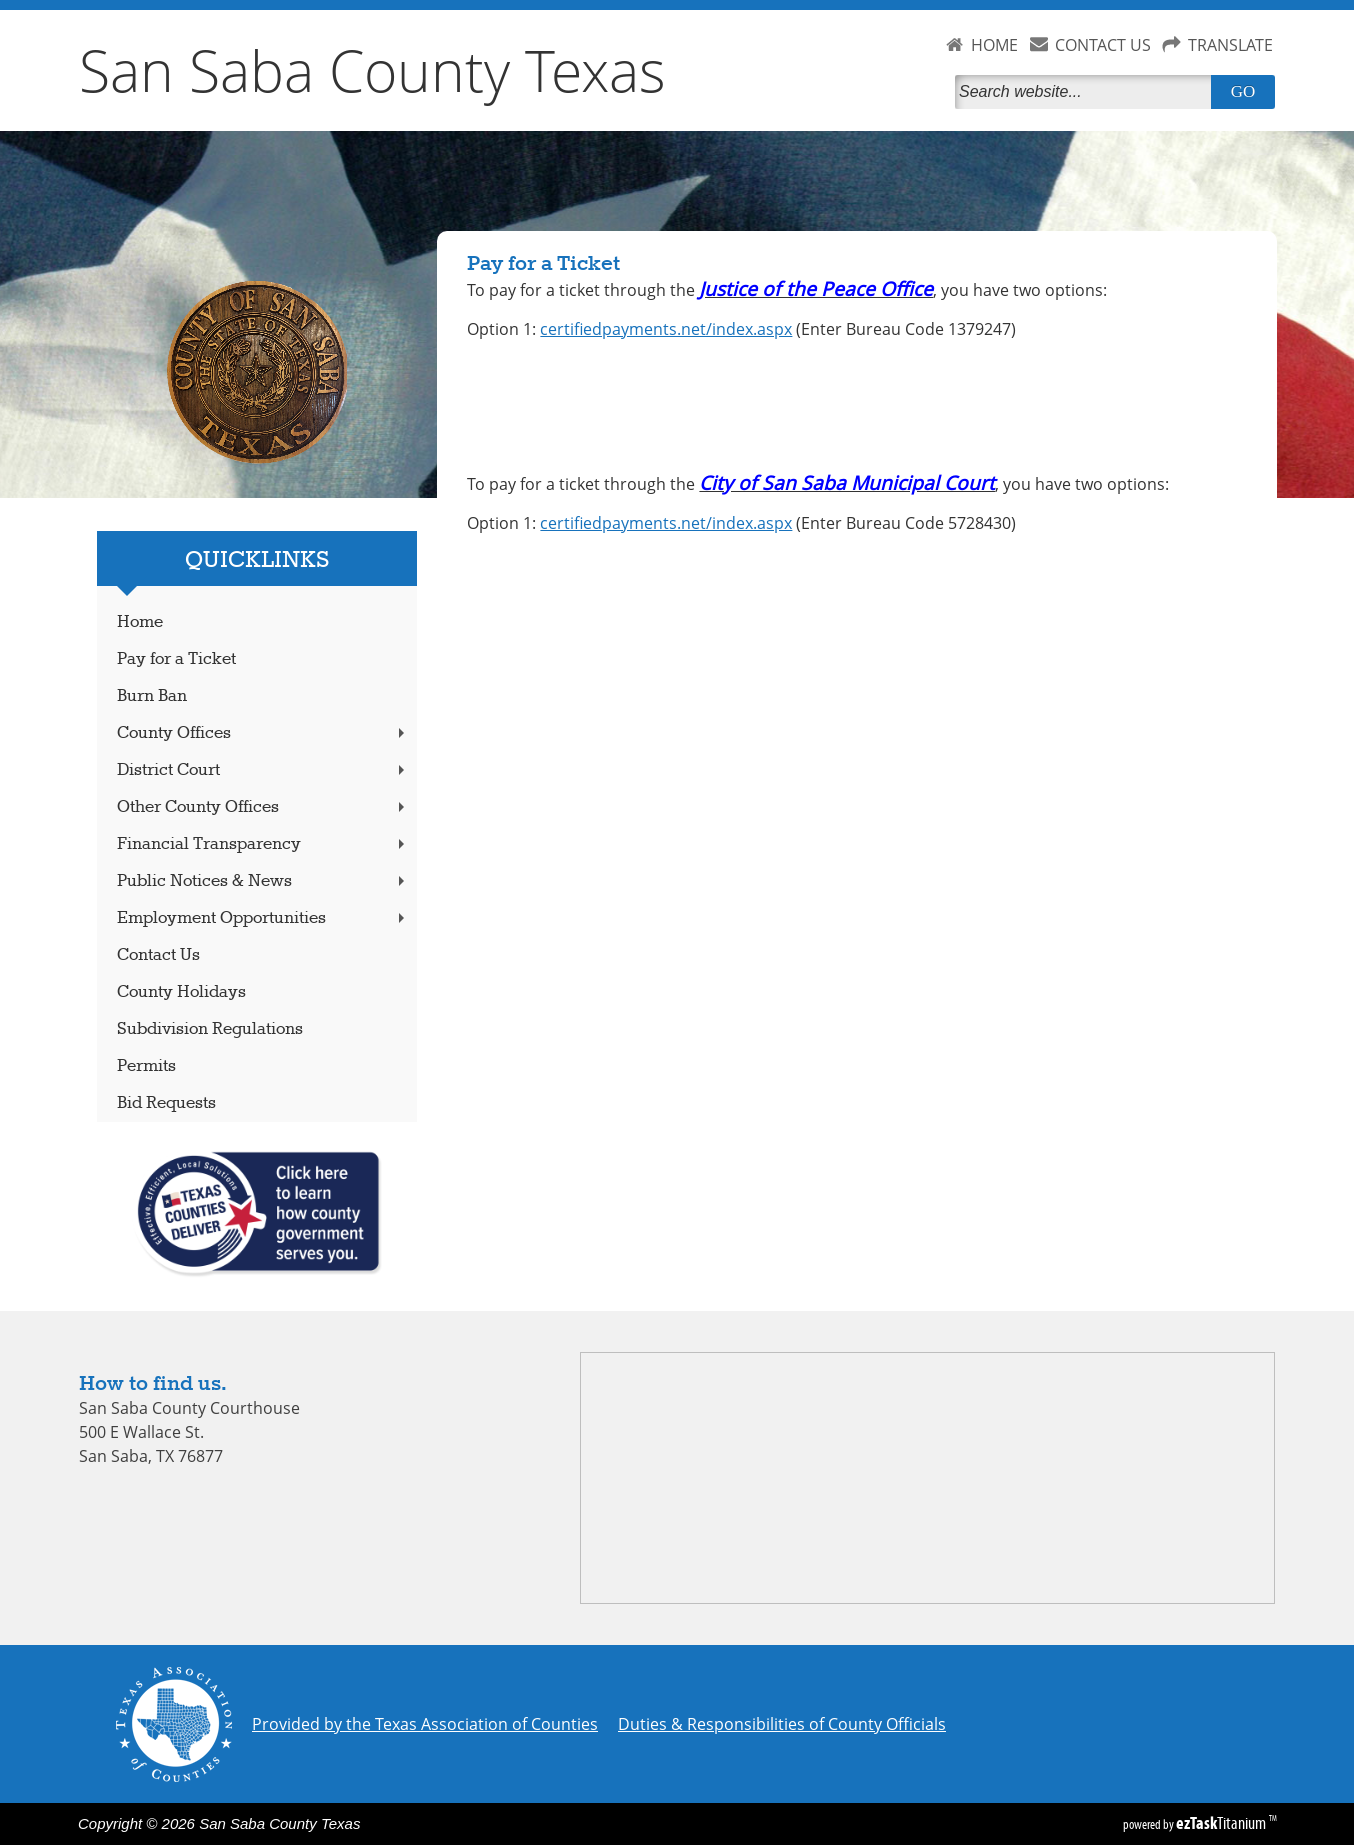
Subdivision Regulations (210, 1029)
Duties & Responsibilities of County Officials (782, 1724)
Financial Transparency (263, 844)
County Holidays (181, 992)
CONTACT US (1103, 45)
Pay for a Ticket (176, 659)
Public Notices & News (263, 881)
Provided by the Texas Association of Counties (425, 1724)
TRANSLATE (1230, 45)
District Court (263, 770)
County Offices (263, 733)
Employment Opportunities (263, 918)
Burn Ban (152, 696)
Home (140, 622)
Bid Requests (166, 1103)
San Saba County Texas (372, 70)
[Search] (1087, 92)
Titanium (1222, 1823)
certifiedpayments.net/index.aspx (666, 329)
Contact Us (158, 955)
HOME (994, 45)
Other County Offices (263, 807)
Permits (146, 1066)
